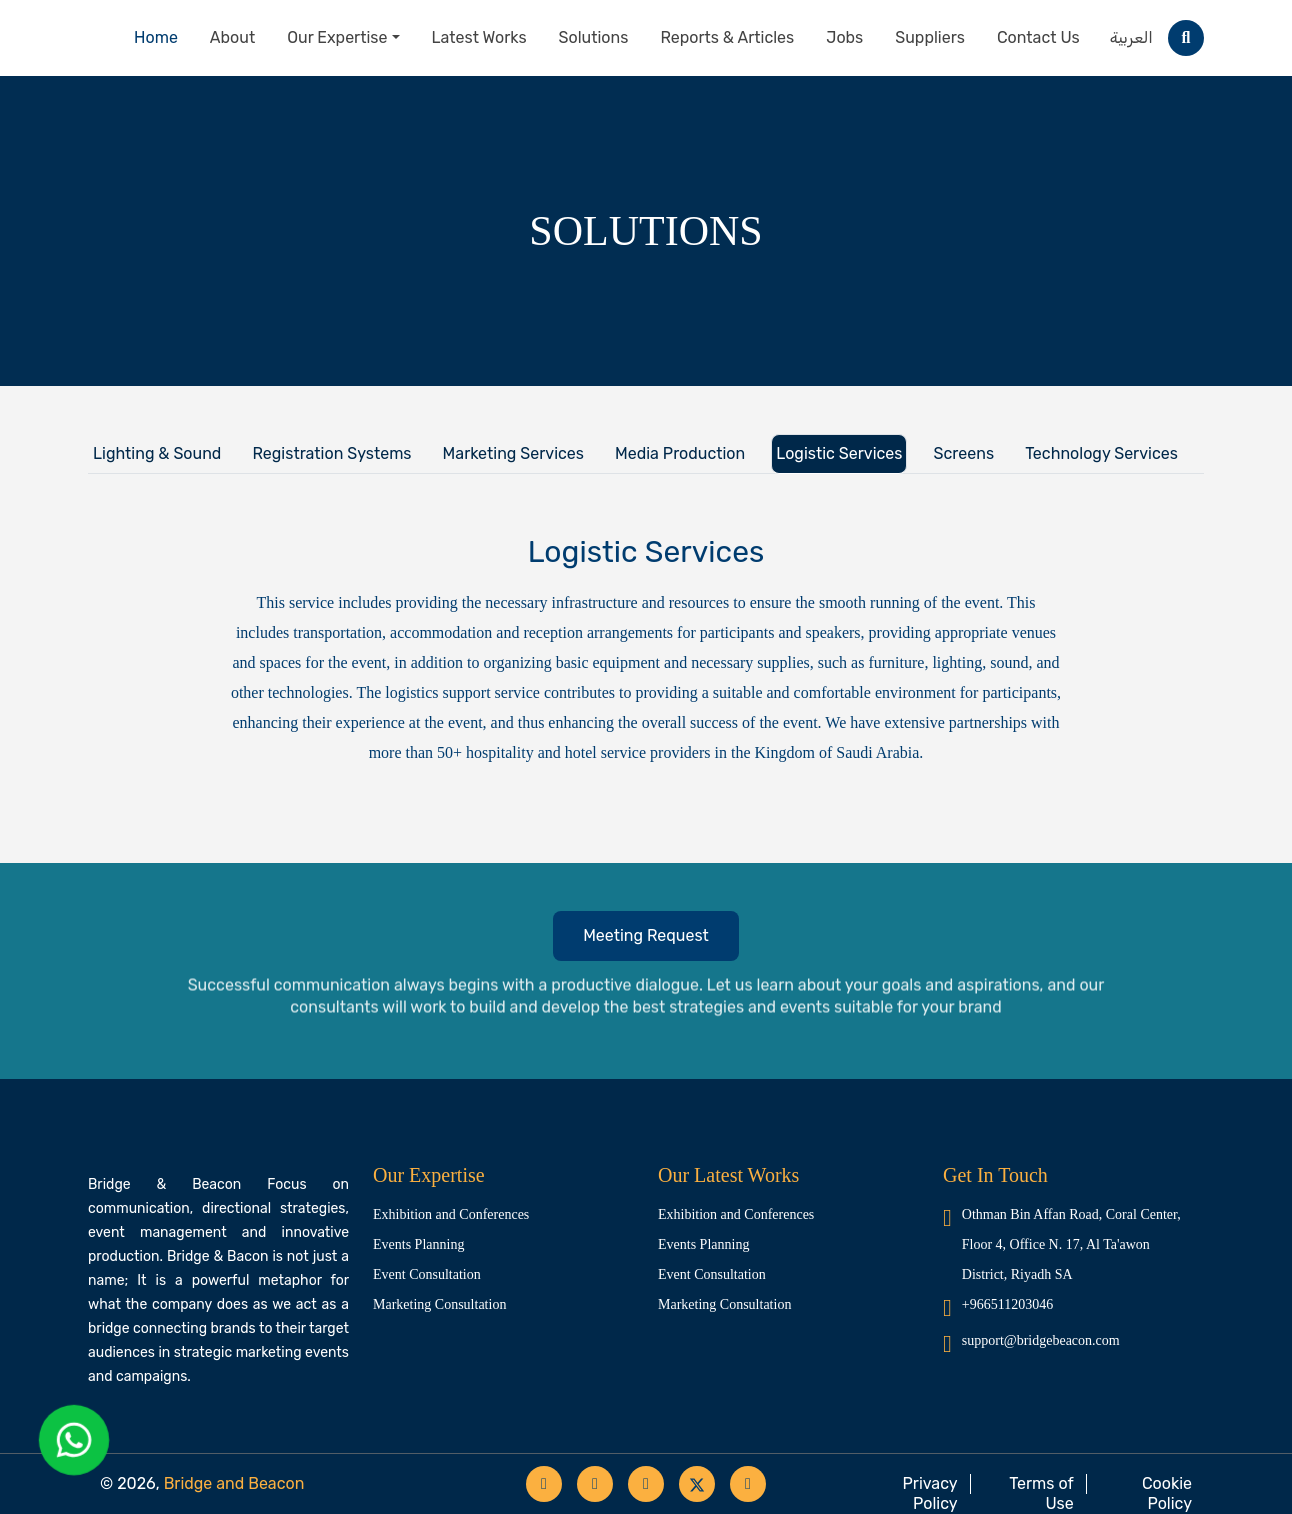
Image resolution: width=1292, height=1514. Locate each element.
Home (156, 37)
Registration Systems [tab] (331, 453)
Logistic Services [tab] (839, 453)
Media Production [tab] (680, 453)
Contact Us (1038, 37)
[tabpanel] (646, 776)
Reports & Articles (727, 37)
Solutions (594, 37)
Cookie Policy (1167, 1493)
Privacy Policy (930, 1493)
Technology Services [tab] (1101, 453)
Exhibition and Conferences (451, 1214)
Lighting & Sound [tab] (157, 453)
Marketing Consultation (439, 1304)
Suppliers (930, 37)
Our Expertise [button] (337, 37)
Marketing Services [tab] (513, 453)
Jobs (844, 37)
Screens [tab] (964, 453)
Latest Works (479, 37)
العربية (1131, 37)
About (232, 37)
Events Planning (418, 1244)
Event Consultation (427, 1274)
